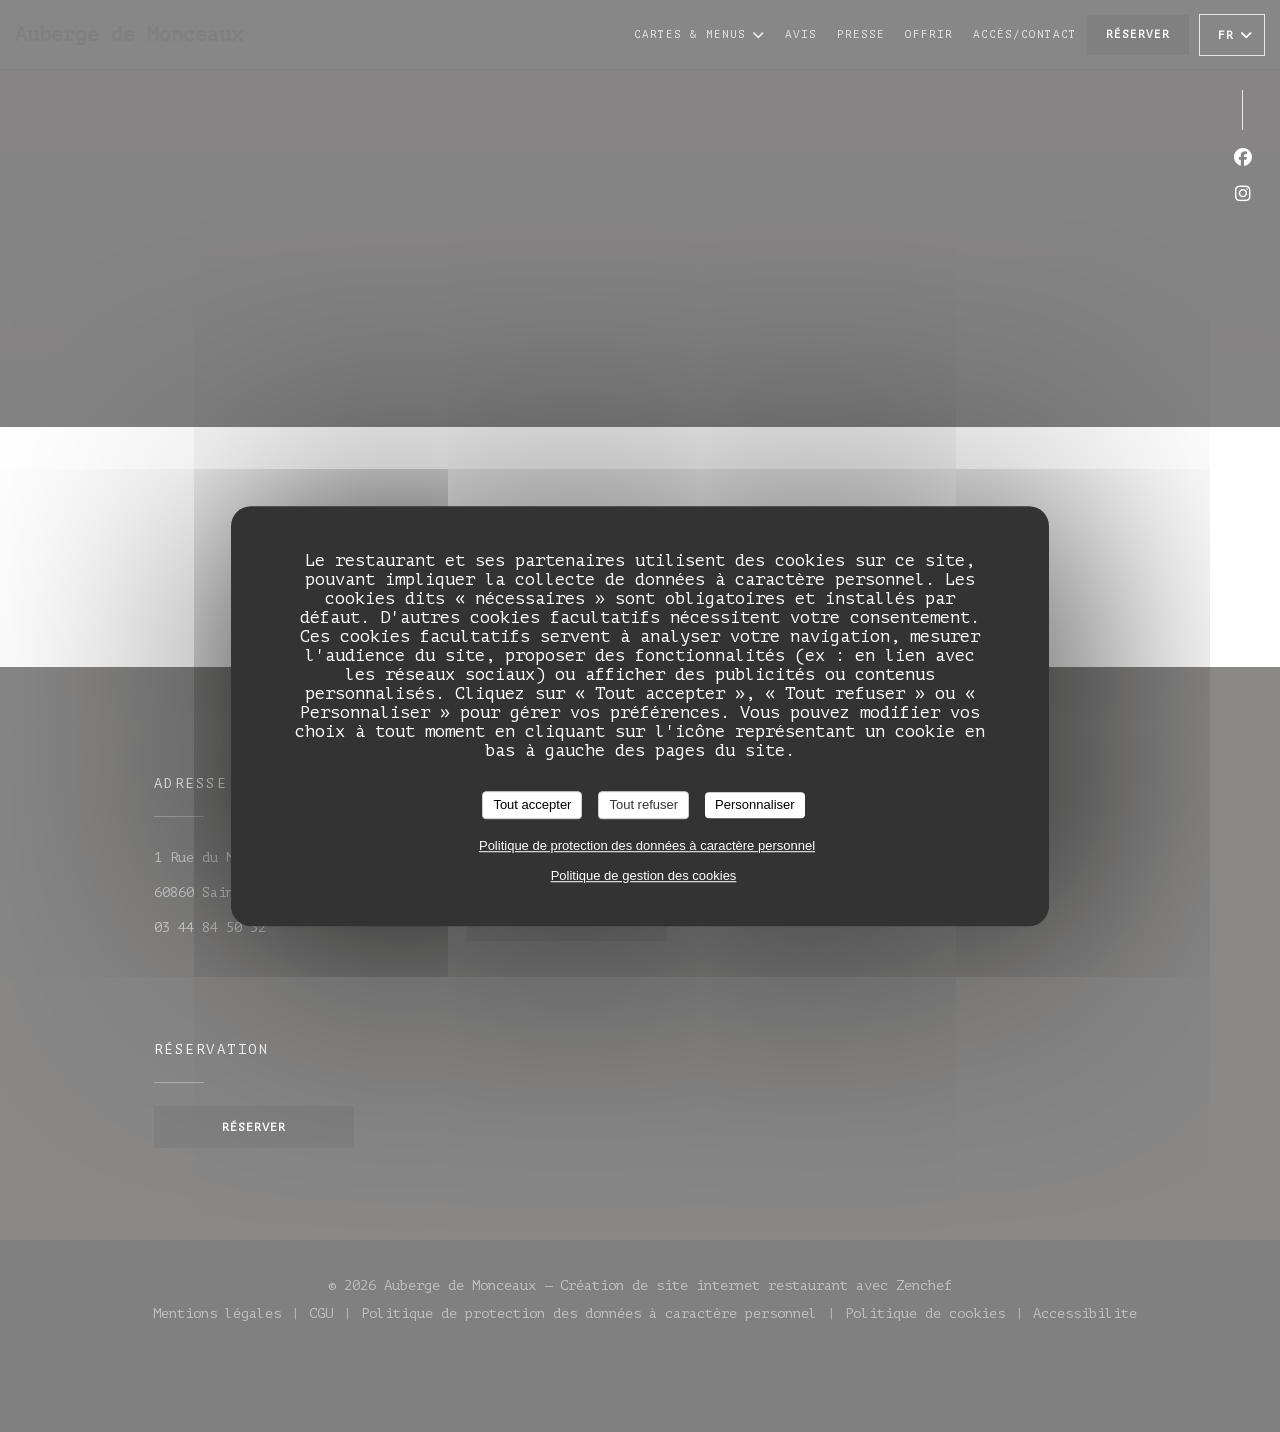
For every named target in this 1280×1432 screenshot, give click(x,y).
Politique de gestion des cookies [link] (644, 875)
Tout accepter (532, 804)
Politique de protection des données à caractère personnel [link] (647, 845)
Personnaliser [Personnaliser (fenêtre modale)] (755, 804)
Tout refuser (643, 804)
